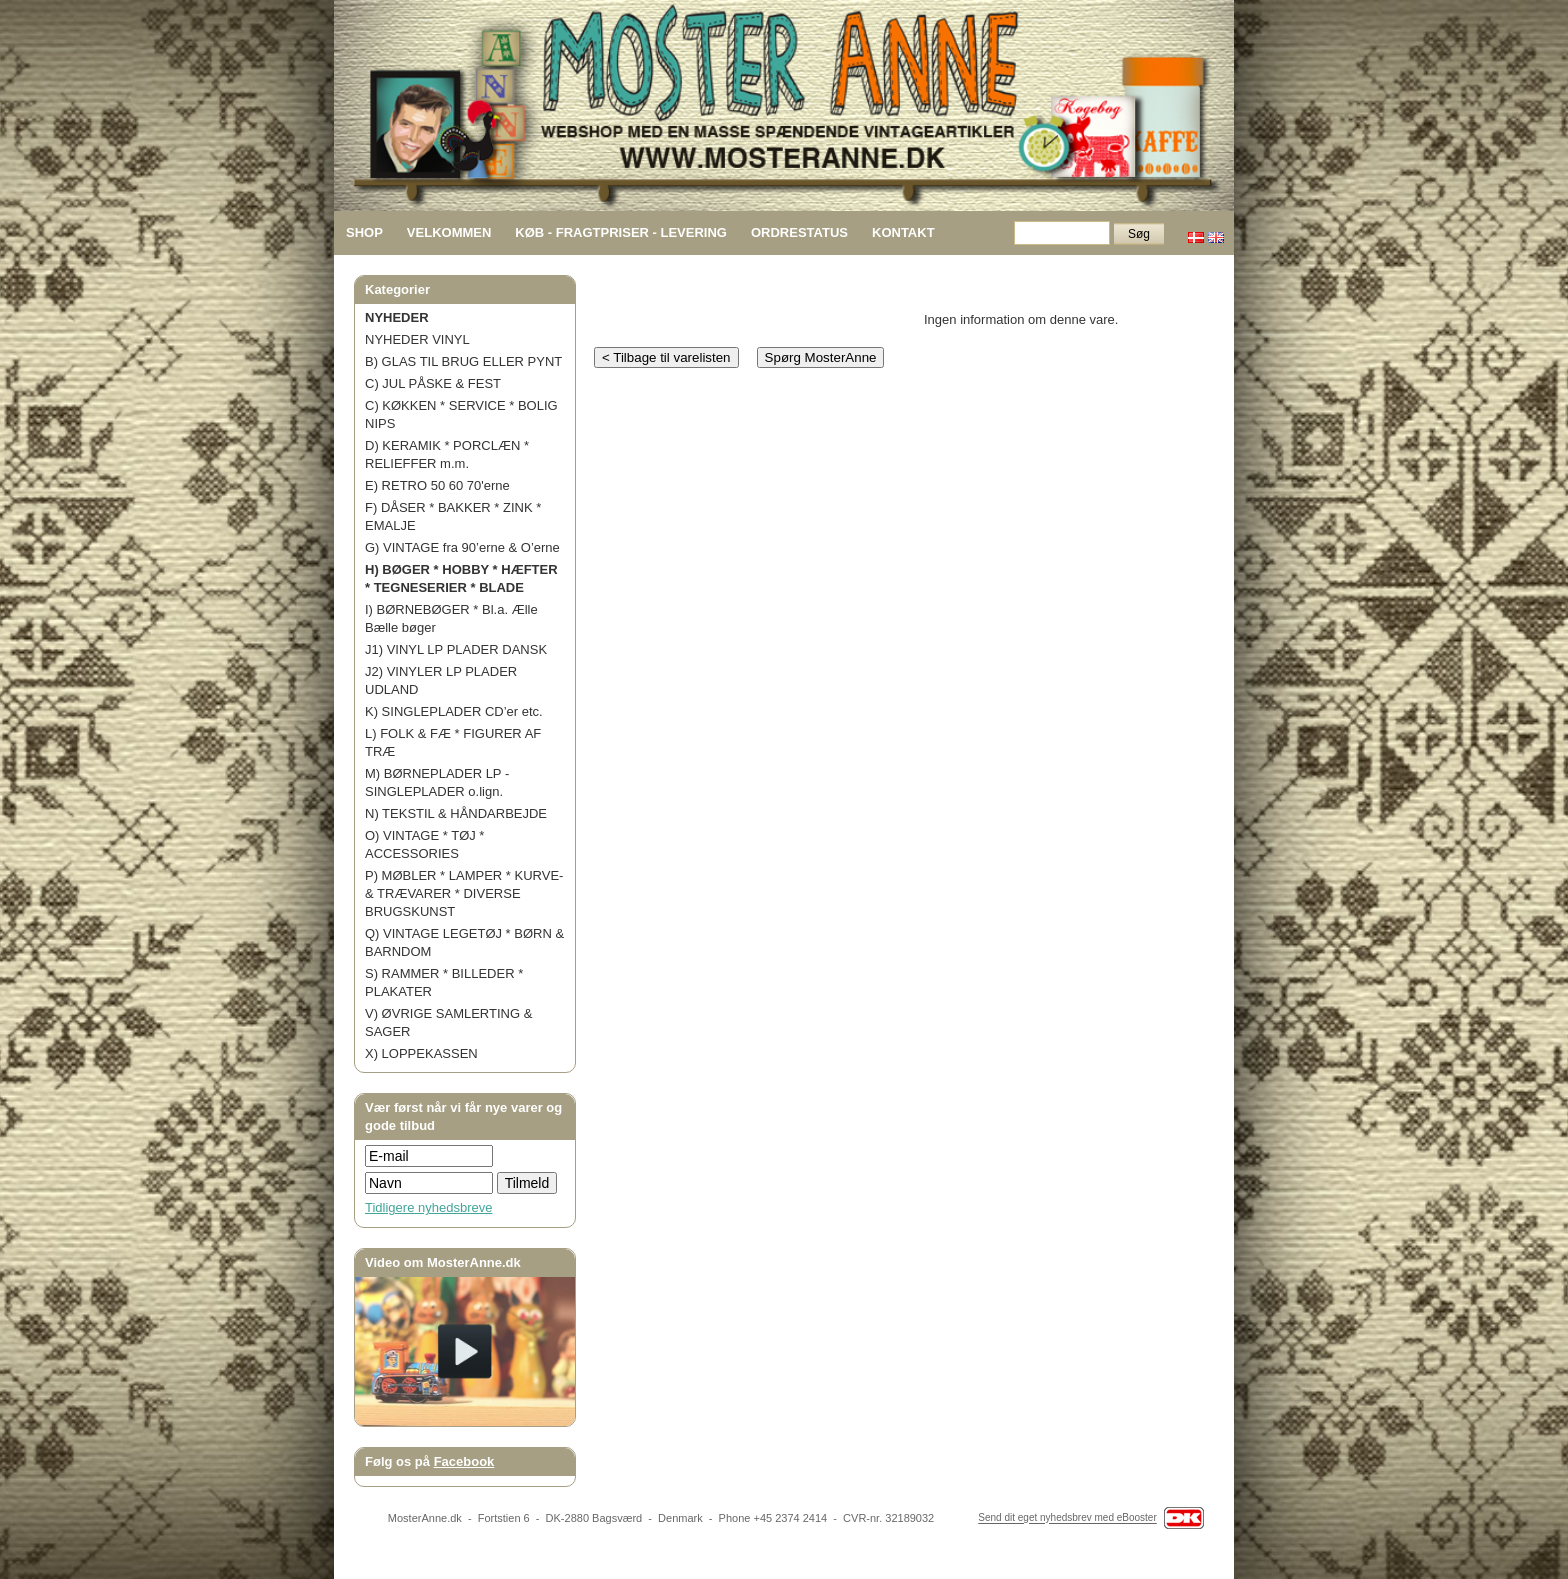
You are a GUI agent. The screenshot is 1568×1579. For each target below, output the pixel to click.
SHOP (364, 232)
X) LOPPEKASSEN (421, 1053)
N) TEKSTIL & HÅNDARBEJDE (456, 813)
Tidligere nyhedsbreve (428, 1207)
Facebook (464, 1461)
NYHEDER (397, 317)
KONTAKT (903, 232)
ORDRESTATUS (799, 232)
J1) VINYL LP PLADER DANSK (456, 649)
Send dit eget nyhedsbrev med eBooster (1067, 1518)
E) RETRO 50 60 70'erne (437, 485)
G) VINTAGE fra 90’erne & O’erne (462, 547)
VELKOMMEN (449, 232)
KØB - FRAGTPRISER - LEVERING (621, 232)
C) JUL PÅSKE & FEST (433, 383)
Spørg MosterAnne (821, 357)
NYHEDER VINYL (417, 339)
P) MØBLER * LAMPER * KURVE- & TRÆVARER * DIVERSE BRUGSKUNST (464, 893)
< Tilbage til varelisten (666, 357)
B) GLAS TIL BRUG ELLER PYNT (463, 361)
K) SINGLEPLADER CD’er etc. (454, 711)
